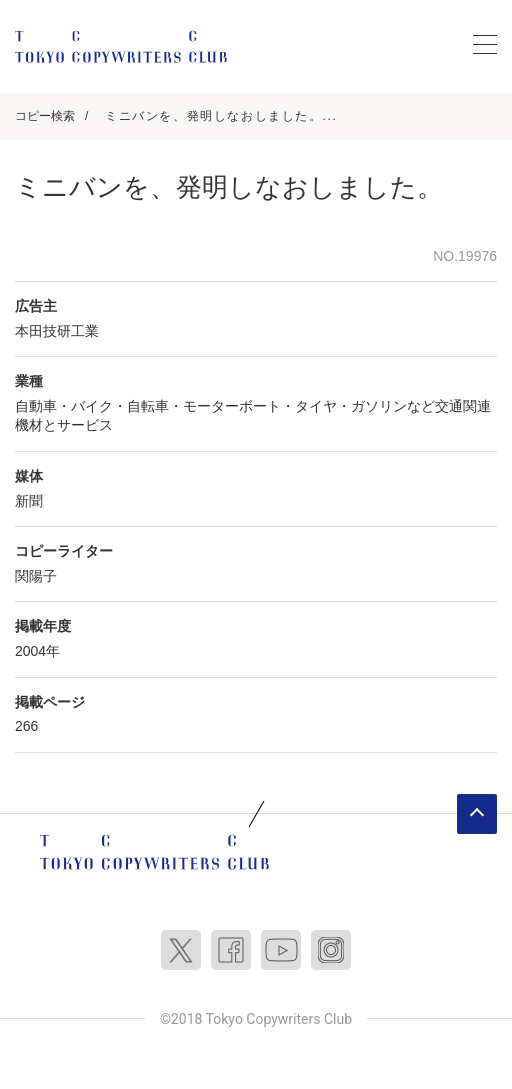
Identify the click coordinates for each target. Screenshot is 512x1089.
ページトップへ (477, 814)
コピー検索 (45, 116)
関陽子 (36, 576)
